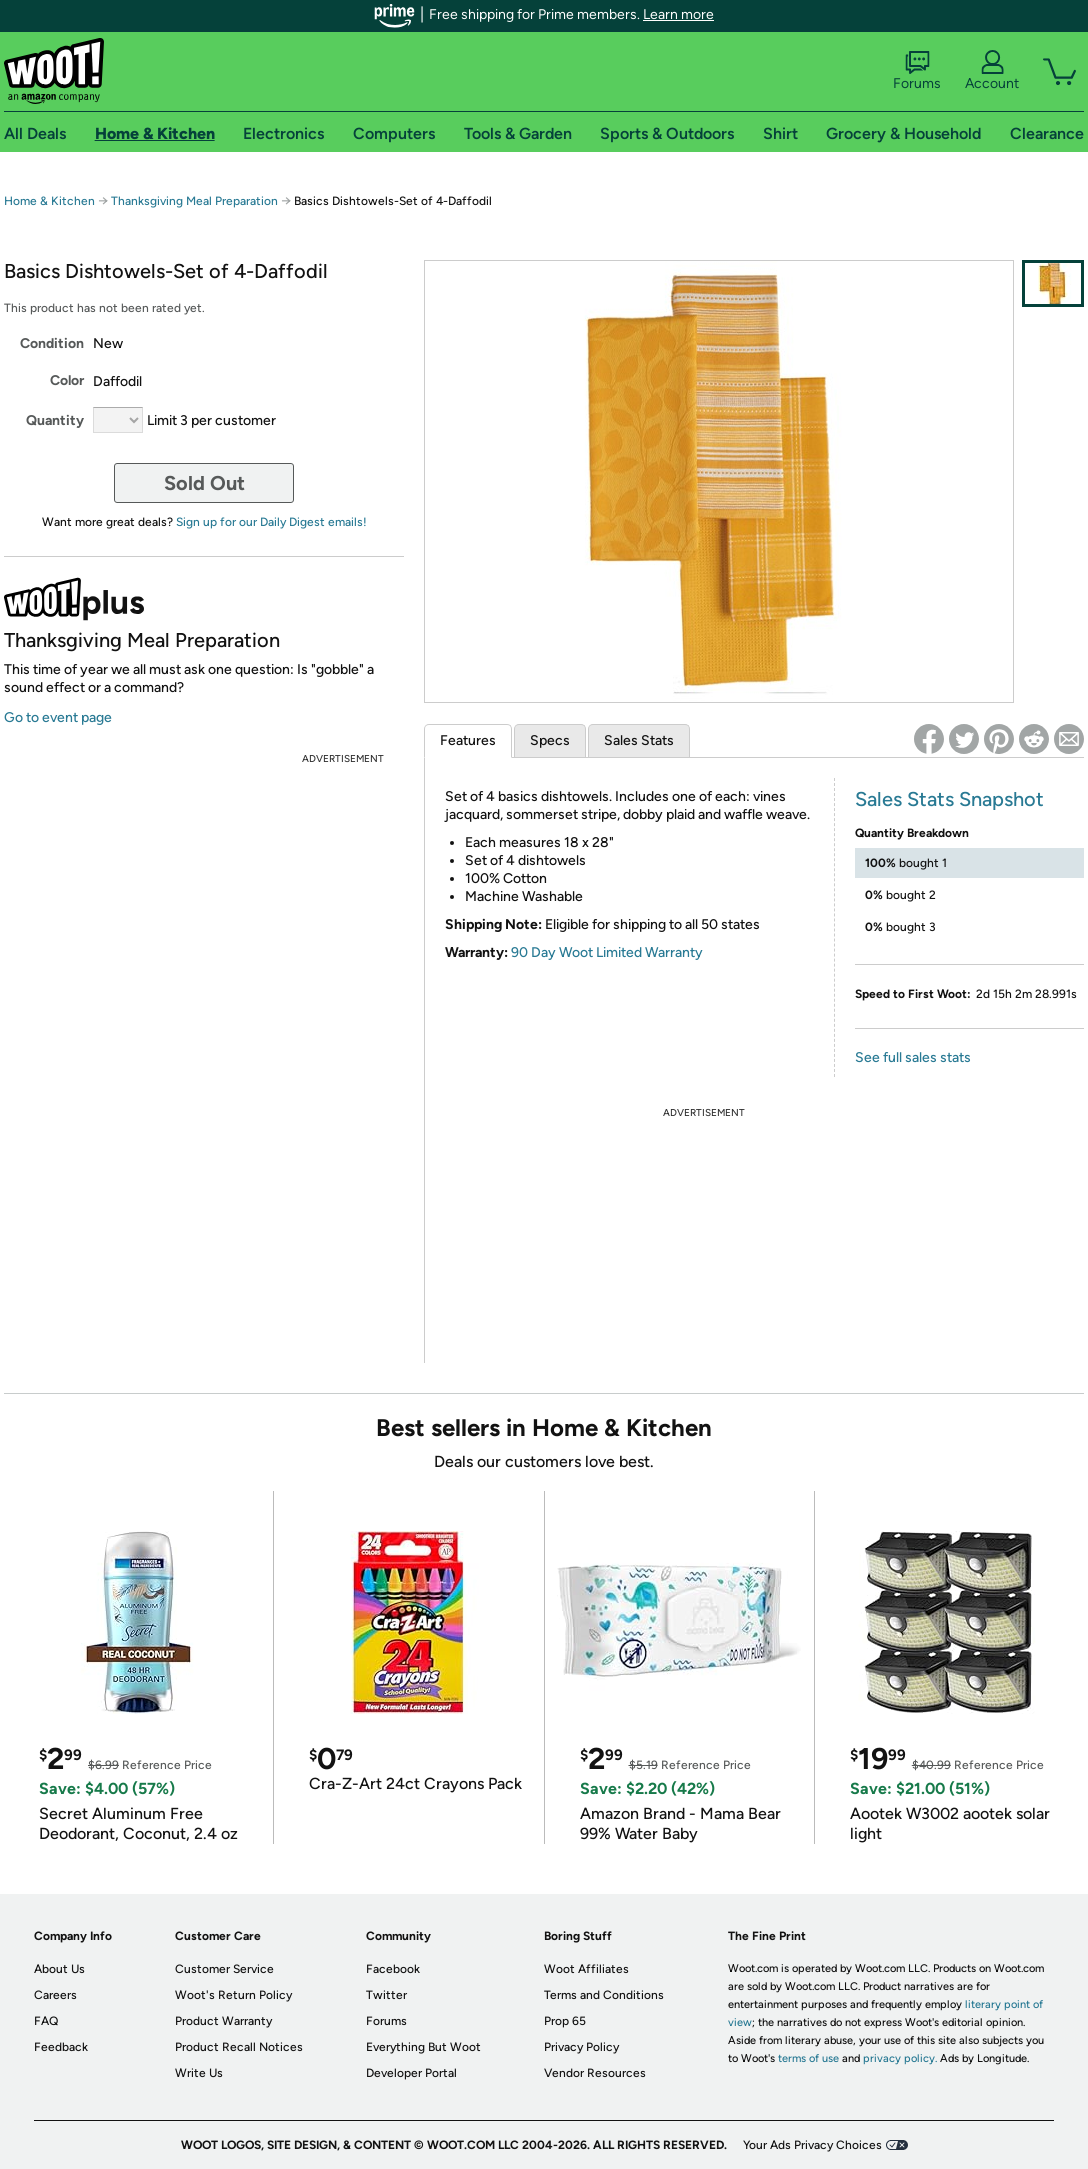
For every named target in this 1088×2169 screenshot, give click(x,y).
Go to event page (58, 717)
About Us (59, 1969)
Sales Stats (639, 740)
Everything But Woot (423, 2047)
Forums (917, 71)
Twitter (386, 1995)
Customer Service (224, 1969)
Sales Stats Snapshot (949, 799)
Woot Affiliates (586, 1969)
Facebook (393, 1969)
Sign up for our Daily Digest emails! (271, 522)
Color (67, 380)
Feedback (61, 2047)
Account (992, 71)
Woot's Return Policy (233, 1995)
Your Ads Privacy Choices (812, 2145)
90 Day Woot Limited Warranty (607, 952)
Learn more (678, 14)
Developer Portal (411, 2073)
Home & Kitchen (49, 201)
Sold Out (204, 483)
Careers (55, 1995)
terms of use (808, 2058)
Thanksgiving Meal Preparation (194, 201)
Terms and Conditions (604, 1995)
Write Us (199, 2073)
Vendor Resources (595, 2073)
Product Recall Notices (239, 2047)
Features (468, 740)
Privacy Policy (581, 2047)
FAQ (46, 2021)
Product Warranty (223, 2021)
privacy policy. (900, 2058)
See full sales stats (913, 1057)
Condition (52, 343)
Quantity (55, 420)
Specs (550, 740)
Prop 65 (565, 2021)
